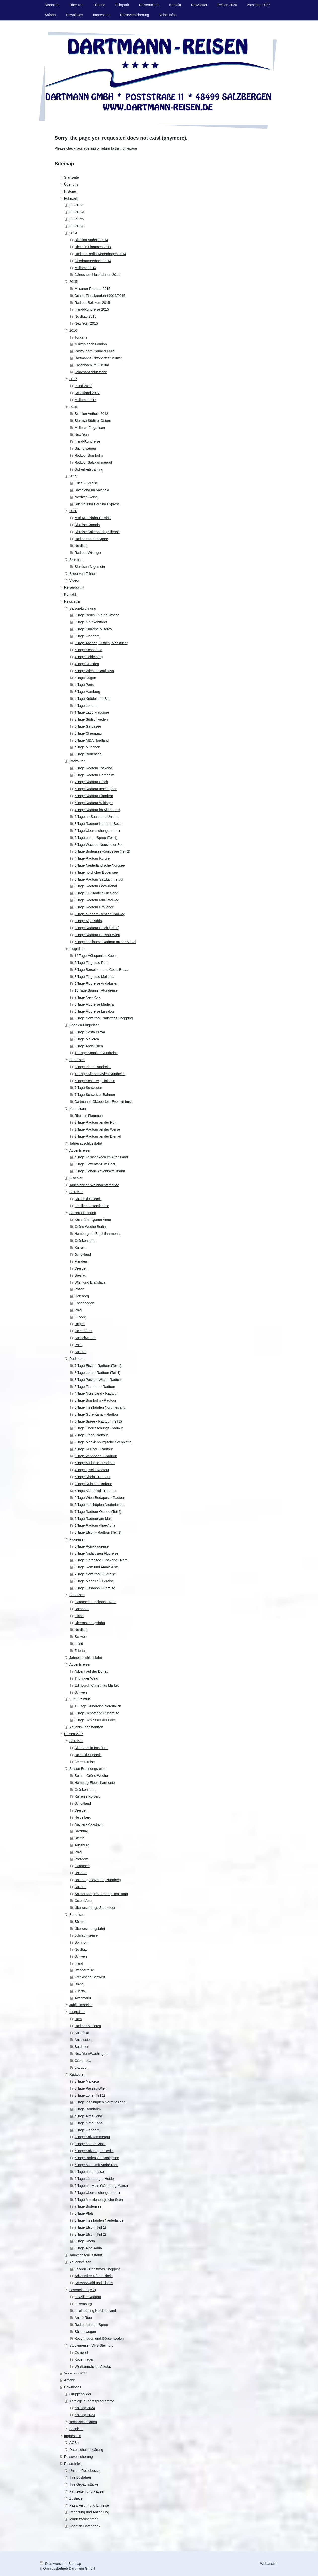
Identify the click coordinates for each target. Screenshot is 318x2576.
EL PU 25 (76, 219)
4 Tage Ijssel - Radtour (92, 1470)
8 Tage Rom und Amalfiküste (97, 1567)
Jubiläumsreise (86, 1935)
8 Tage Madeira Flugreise (94, 1581)
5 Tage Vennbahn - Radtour (96, 1456)
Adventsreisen (80, 1150)
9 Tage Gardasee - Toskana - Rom (101, 1560)
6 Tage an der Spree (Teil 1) (96, 838)
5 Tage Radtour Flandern (94, 796)
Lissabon (81, 2067)
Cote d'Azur (84, 1331)
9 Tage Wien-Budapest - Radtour (100, 1498)
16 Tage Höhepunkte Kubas (96, 956)
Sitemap (74, 2564)
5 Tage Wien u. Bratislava (94, 671)
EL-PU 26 (76, 226)
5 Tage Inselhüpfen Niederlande (99, 1505)
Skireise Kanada (87, 525)
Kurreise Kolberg (87, 1796)
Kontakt (70, 594)
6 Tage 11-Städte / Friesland (96, 893)
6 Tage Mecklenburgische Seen (99, 2200)
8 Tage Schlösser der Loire (95, 1720)
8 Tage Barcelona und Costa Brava (101, 970)
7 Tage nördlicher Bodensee (96, 872)
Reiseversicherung (78, 2457)
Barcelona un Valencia (92, 490)
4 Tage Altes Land (88, 2116)
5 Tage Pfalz (84, 2213)
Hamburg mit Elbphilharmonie (97, 1234)
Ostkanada (83, 2061)
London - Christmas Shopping (97, 2269)
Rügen (80, 1324)
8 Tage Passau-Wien (91, 2088)
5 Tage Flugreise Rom (92, 963)
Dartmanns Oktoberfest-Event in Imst (103, 1102)
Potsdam (81, 1859)
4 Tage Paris (84, 685)
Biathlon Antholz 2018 (91, 414)
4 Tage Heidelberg (89, 657)
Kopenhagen (84, 1303)
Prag (78, 1310)
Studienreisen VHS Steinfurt (91, 2345)
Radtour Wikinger (88, 553)
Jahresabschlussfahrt (91, 372)
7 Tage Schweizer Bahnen (95, 1095)
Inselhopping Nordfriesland (95, 2311)
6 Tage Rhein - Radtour (93, 1477)
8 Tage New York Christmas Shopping (104, 1018)
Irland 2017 (83, 386)
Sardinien (82, 2047)
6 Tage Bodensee (88, 754)
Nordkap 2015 (85, 316)
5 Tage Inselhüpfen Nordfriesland (100, 1407)
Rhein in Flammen (89, 1116)
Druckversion (53, 2564)
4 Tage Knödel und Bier (93, 699)
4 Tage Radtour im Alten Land (97, 810)
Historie (70, 191)
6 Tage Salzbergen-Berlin (94, 2151)
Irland (79, 1644)
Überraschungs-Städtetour (95, 1908)
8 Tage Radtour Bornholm (94, 775)
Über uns (71, 184)
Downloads (72, 2387)
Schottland (83, 1254)
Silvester (76, 1178)
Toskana (81, 337)
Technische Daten (83, 2422)
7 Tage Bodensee (88, 2206)
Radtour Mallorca (88, 2026)
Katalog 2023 (85, 2415)
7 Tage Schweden (88, 1088)
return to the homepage (119, 148)
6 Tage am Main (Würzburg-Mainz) (101, 2186)
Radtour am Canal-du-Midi (95, 351)
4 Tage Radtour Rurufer (93, 858)
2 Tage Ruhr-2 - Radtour (93, 1484)
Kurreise (81, 1248)
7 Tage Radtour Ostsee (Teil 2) (98, 1512)
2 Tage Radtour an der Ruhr (96, 1122)
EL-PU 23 (76, 205)
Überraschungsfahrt (90, 1623)
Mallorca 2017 (85, 400)
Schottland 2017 (87, 393)
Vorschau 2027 (75, 2373)
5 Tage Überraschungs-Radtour (99, 1428)
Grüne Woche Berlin (90, 1227)
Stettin (79, 1838)
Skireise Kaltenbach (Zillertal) (97, 532)
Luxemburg (83, 2304)
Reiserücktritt (74, 587)
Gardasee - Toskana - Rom (95, 1602)
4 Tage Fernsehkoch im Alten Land (101, 1157)
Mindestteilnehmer (83, 2519)
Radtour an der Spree (91, 539)
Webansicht (269, 2564)
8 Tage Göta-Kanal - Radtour (97, 1414)
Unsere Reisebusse (84, 2471)
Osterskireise (85, 1762)
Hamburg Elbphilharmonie (95, 1783)
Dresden (81, 1268)
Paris (78, 1345)
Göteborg (82, 1296)
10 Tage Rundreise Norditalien (98, 1706)
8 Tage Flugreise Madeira (94, 1004)
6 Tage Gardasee (88, 726)
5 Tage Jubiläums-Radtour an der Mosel (105, 942)
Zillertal (80, 1651)
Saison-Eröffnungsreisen (88, 1769)
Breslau (80, 1275)
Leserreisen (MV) (82, 2290)
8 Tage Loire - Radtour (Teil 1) (97, 1373)
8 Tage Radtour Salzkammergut (99, 879)
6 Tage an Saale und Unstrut (97, 817)
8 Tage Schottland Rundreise (97, 1713)
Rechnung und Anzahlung (89, 2512)
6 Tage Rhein (85, 2241)
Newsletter (72, 601)
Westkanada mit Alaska (93, 2366)
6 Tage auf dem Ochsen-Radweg (100, 914)
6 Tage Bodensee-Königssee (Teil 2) (102, 851)
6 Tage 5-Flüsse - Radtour (95, 1463)
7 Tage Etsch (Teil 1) (90, 2227)
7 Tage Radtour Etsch (91, 782)
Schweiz (81, 1637)
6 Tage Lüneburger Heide (94, 2179)
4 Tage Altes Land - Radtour (96, 1393)
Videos (74, 580)
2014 (73, 233)
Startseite (71, 177)
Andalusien (83, 2040)
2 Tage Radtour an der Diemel (98, 1136)
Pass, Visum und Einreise (89, 2505)
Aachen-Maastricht (89, 1824)
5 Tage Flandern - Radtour (95, 1387)
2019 (73, 476)
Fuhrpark (71, 198)
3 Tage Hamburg (87, 692)
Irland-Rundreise (87, 441)
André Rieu (83, 2318)
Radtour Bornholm (89, 455)
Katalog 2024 (85, 2408)
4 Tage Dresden (87, 664)
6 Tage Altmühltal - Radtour (96, 1491)
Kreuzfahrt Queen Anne (93, 1220)
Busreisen (77, 1060)
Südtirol (80, 1352)
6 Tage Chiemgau (88, 733)
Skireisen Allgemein (90, 567)
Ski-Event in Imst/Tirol (91, 1748)
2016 (73, 330)
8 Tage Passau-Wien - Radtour (98, 1380)
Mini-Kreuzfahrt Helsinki (93, 518)
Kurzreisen (77, 1109)
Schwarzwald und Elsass (94, 2283)
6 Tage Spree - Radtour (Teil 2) (98, 1421)
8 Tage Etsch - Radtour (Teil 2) (98, 1532)
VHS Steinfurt (79, 1699)
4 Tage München (87, 747)
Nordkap (81, 546)
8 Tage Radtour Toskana (93, 768)
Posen (79, 1289)
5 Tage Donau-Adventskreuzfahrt (100, 1171)
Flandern (81, 1261)
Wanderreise (84, 1970)
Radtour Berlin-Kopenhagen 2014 (100, 254)
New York (82, 435)
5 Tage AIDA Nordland (92, 740)
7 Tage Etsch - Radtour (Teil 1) (98, 1366)
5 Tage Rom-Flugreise (92, 1546)
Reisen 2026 (74, 1734)
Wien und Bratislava (90, 1282)
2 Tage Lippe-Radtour (91, 1435)
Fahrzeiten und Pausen (87, 2491)
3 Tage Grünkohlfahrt (91, 622)
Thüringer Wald (86, 1678)
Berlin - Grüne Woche (91, 1776)
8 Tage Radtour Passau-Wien (97, 935)
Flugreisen (77, 949)
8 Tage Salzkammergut (92, 2137)
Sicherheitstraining (89, 469)
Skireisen (76, 560)
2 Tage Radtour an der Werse (97, 1129)
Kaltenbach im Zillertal (92, 365)
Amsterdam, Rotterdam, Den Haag (101, 1894)
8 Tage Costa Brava (90, 1032)
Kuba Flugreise (86, 483)
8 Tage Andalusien (89, 1046)
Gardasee (82, 1866)
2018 (73, 407)
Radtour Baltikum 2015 (92, 303)
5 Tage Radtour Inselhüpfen (96, 789)
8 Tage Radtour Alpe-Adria (95, 1525)
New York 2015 (86, 323)
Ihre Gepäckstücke (83, 2484)
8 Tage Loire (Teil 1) (90, 2095)
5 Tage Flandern (87, 2130)
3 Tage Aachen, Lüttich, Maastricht (101, 643)
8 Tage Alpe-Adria (88, 921)
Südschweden (85, 1338)
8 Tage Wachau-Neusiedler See (99, 845)
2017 (73, 379)
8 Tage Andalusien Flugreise (96, 1553)
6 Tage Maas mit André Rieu (96, 2165)
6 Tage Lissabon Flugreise (95, 1588)
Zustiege (76, 2498)
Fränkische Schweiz (90, 1977)
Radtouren (77, 761)
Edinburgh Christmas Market (97, 1685)
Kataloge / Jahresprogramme (91, 2401)
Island (79, 1616)
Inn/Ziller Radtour (88, 2297)
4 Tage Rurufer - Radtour (94, 1449)
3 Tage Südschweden (91, 719)
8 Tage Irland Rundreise (93, 1067)
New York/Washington (91, 2054)
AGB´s (74, 2443)
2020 (73, 511)
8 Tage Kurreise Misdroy (93, 629)
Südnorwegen (85, 448)
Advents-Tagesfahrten (86, 1727)
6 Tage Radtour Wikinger (94, 803)
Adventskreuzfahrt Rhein (94, 2276)
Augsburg (82, 1845)
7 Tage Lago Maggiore (92, 712)
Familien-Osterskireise (92, 1206)
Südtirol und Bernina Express (97, 504)
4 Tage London (86, 706)
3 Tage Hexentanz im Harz (95, 1164)
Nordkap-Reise (86, 497)
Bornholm (82, 1609)
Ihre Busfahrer (80, 2477)
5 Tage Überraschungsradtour (97, 831)
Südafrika (82, 2033)
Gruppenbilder (80, 2394)
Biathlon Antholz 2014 (91, 240)
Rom (78, 2019)
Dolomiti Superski (88, 1755)
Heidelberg (83, 1817)
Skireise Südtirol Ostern (93, 421)
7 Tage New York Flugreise (95, 1574)
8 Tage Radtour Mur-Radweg (97, 900)
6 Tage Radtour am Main (94, 1519)
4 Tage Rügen (85, 678)
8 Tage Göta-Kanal (89, 2123)
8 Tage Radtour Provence (94, 907)
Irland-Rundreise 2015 (92, 309)
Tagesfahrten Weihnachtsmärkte (94, 1185)
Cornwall (81, 2352)
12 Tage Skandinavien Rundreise (100, 1074)
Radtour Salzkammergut (93, 462)
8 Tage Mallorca (87, 1039)
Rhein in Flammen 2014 (93, 247)
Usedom (81, 1873)
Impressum (72, 2436)
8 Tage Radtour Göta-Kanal (96, 886)
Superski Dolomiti (88, 1199)
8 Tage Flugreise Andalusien (96, 983)
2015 (73, 282)
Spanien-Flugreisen (84, 1025)
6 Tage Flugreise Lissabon (95, 1011)
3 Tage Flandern (87, 636)
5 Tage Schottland (88, 650)
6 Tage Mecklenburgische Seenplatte (103, 1442)
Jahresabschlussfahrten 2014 (97, 275)
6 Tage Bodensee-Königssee (97, 2158)
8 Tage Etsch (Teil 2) (90, 2234)
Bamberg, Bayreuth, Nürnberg (98, 1880)
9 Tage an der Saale (90, 2144)
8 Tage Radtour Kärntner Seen (98, 824)
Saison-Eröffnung (82, 608)
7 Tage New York (88, 997)
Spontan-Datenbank (84, 2526)
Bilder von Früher (82, 574)
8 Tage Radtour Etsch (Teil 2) (97, 928)
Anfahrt (69, 2380)
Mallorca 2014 (85, 268)
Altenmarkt (83, 1998)
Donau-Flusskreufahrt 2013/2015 (100, 296)
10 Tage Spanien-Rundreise (96, 990)
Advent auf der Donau (91, 1671)
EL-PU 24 (76, 212)
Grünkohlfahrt (85, 1241)
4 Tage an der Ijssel (90, 2172)
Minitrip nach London (91, 344)
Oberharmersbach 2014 (93, 261)
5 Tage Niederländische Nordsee (100, 865)
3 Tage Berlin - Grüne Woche (97, 615)
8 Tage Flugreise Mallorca (94, 977)
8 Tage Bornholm (88, 2109)
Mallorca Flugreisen (90, 428)
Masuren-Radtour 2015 (92, 289)
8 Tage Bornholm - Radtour (95, 1400)
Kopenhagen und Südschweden (99, 2338)
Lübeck (80, 1317)
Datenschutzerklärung (86, 2450)
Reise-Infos (73, 2464)
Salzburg (81, 1831)
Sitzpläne (76, 2429)
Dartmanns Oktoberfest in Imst (98, 358)
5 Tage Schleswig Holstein (95, 1081)
